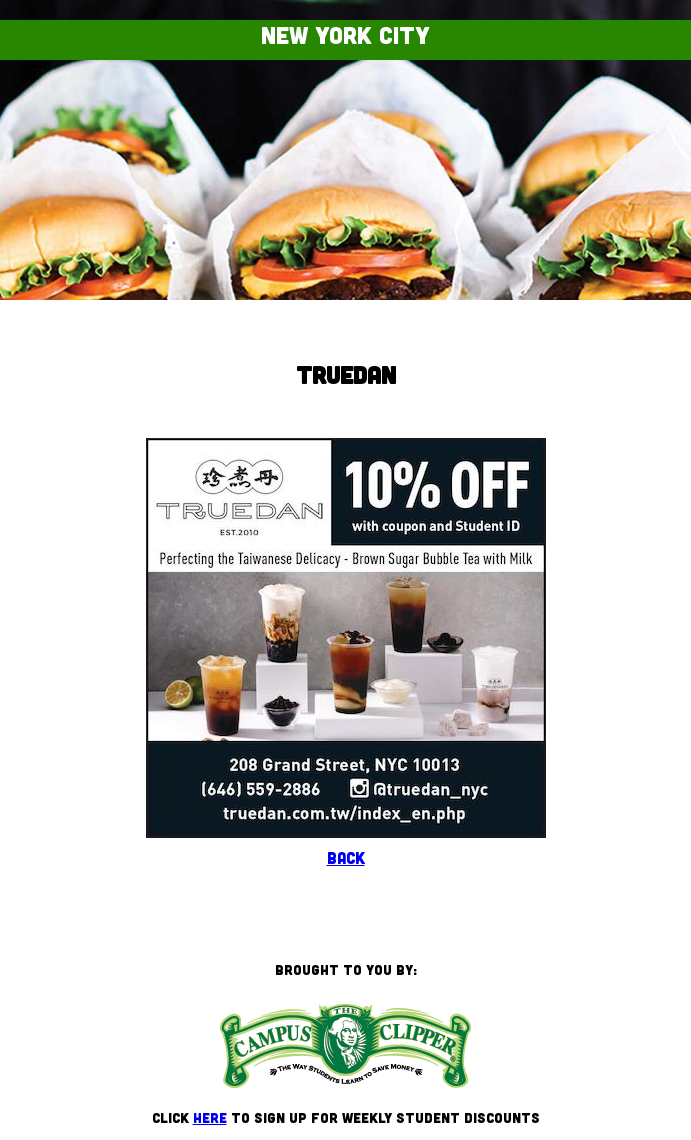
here (210, 1117)
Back (346, 857)
